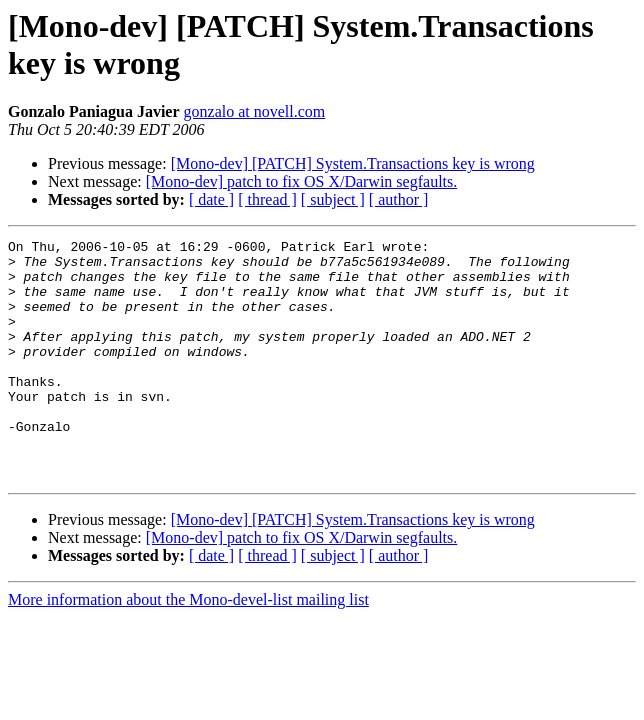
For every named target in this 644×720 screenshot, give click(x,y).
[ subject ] (333, 199)
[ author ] (399, 199)
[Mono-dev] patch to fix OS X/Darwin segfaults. (302, 181)
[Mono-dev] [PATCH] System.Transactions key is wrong (353, 163)
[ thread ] (267, 199)
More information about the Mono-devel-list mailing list (188, 647)
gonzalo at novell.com (255, 111)
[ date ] (211, 199)
